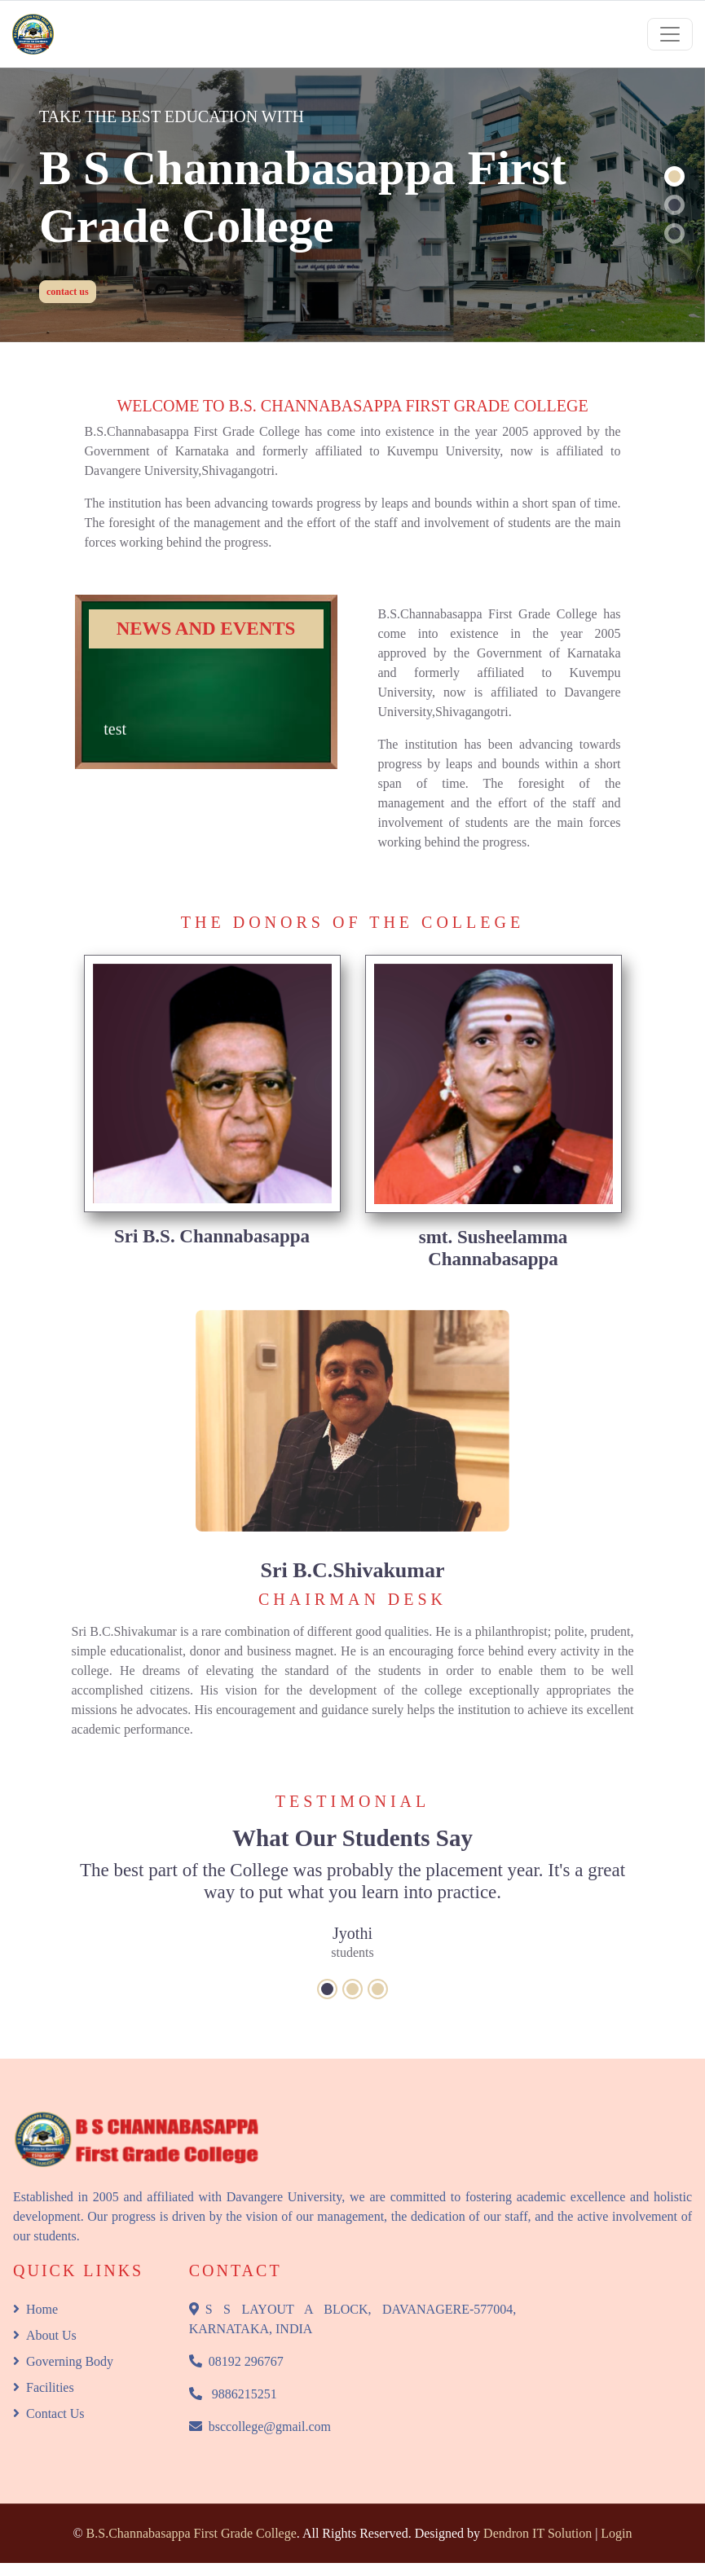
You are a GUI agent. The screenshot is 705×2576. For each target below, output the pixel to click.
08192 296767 (236, 2361)
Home (35, 2309)
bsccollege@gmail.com (260, 2426)
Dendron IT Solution (537, 2533)
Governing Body (63, 2361)
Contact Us (49, 2413)
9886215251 (233, 2394)
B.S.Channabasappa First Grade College (191, 2533)
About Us (45, 2335)
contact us (67, 291)
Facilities (43, 2387)
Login (616, 2533)
